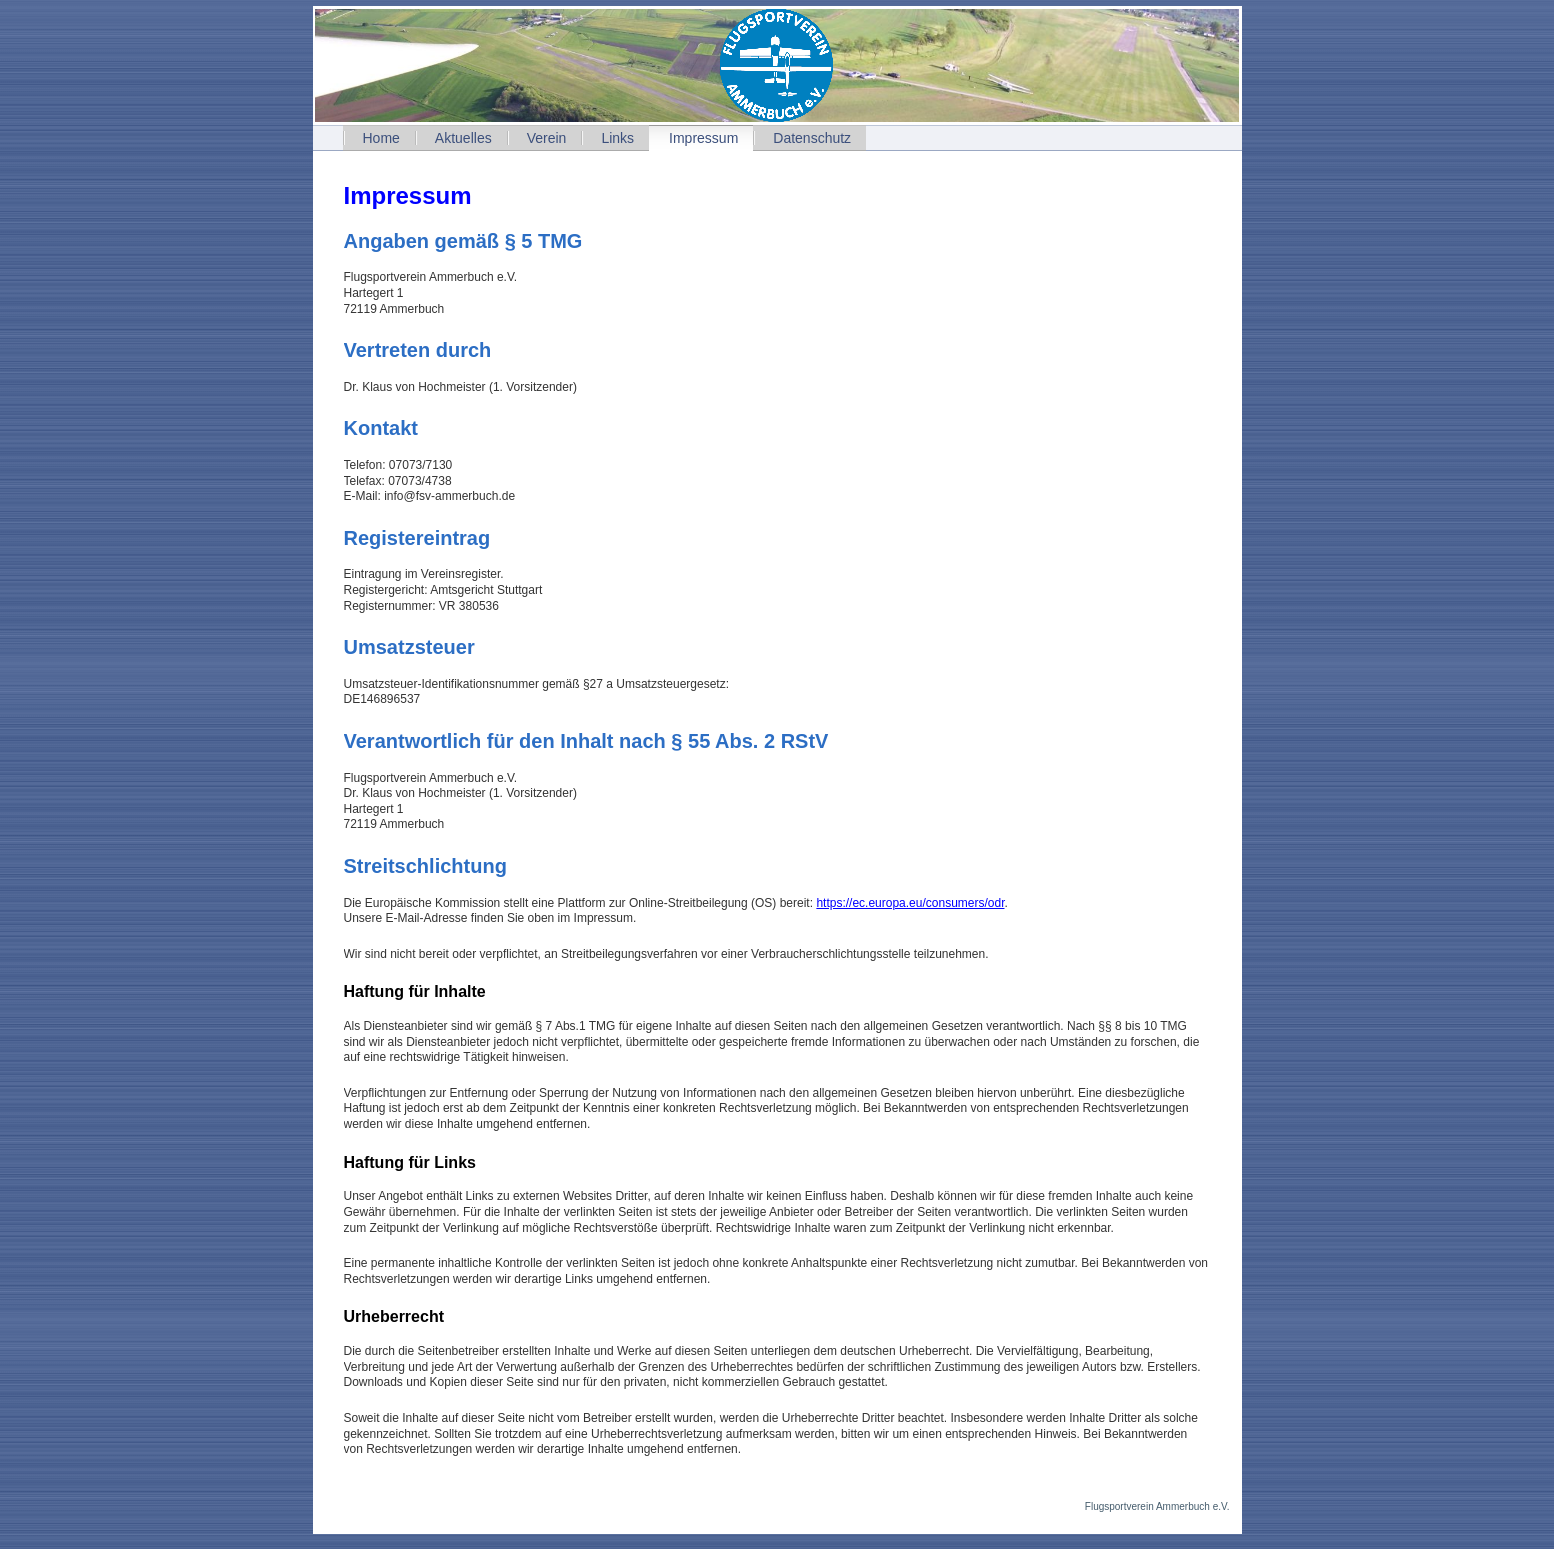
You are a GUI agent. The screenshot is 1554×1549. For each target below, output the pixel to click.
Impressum (703, 138)
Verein (547, 138)
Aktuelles (463, 138)
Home (381, 138)
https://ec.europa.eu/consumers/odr (910, 903)
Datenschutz (812, 138)
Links (617, 138)
